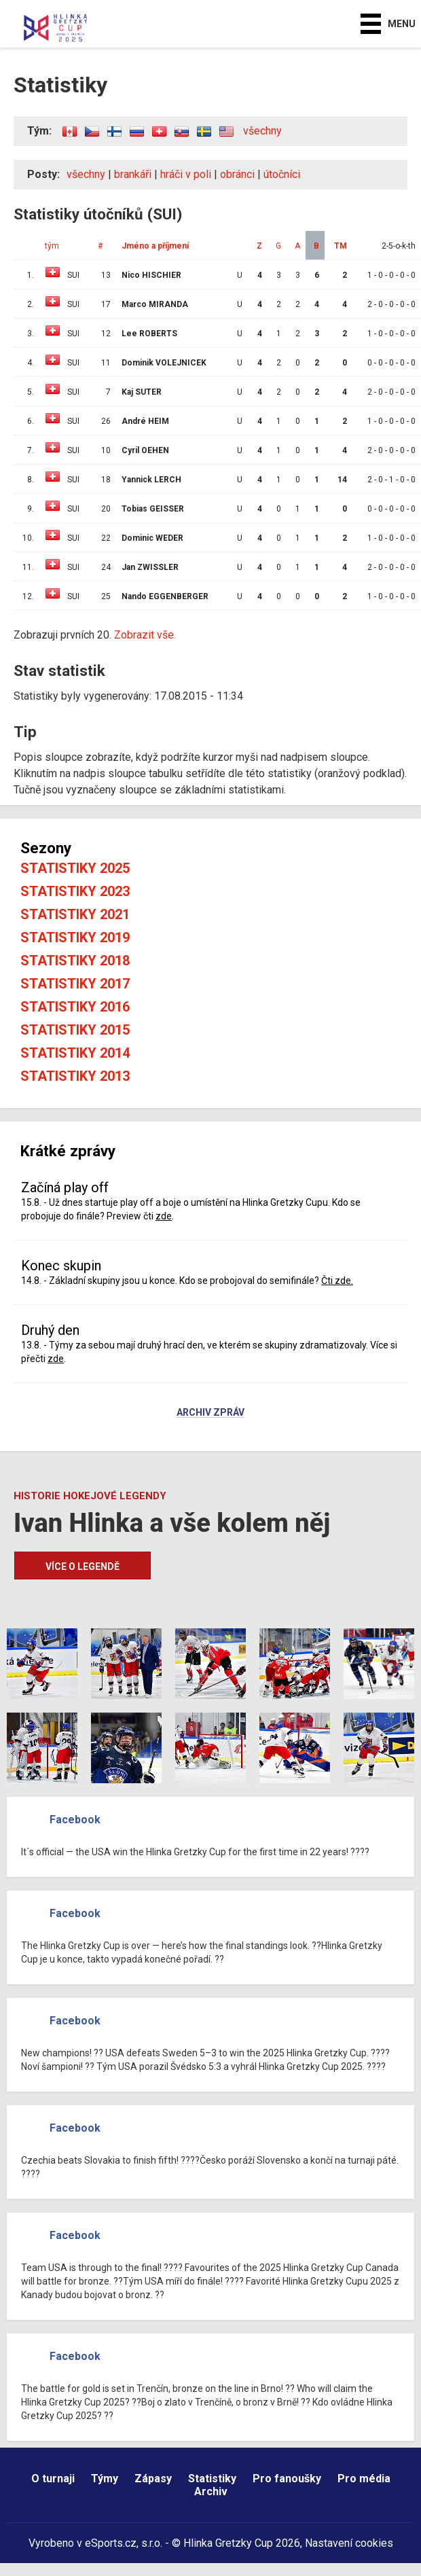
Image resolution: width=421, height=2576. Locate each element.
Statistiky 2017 (75, 984)
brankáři (132, 174)
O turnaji (53, 2478)
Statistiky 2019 (75, 937)
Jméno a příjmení (155, 246)
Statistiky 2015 (75, 1030)
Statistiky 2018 (75, 960)
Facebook (75, 1819)
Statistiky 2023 (75, 891)
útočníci (281, 174)
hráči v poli (185, 174)
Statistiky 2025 (75, 868)
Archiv (210, 2491)
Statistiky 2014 (75, 1053)
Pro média (363, 2478)
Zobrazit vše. (145, 634)
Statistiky (212, 2478)
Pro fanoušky (287, 2478)
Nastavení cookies (349, 2543)
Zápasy (153, 2478)
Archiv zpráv (210, 1413)
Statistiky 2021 (75, 914)
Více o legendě (82, 1566)
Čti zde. (337, 1280)
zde (163, 1216)
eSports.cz (110, 2543)
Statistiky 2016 (75, 1007)
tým (52, 246)
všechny (262, 130)
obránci (237, 174)
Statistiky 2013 (75, 1076)
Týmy (104, 2478)
